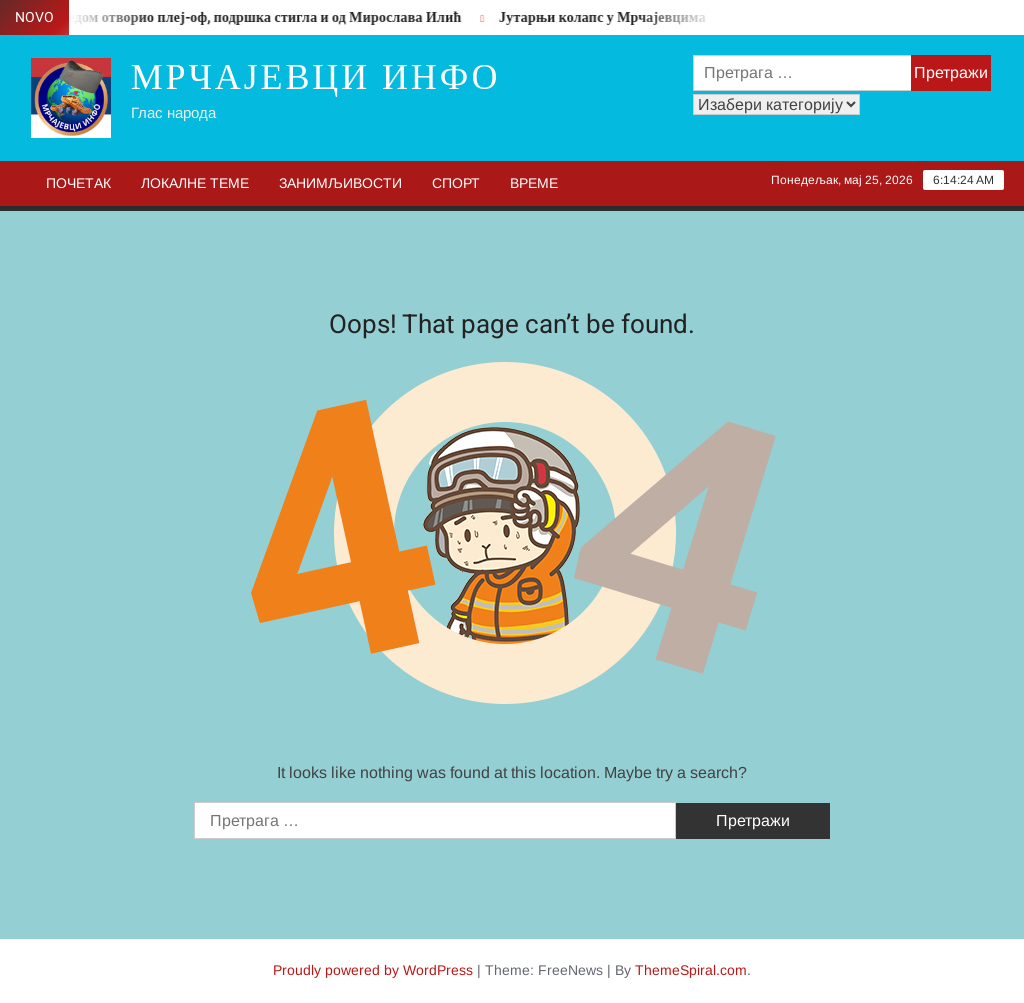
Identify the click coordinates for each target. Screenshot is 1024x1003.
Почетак (78, 183)
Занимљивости (340, 183)
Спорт (456, 183)
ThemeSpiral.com (691, 970)
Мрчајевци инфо (316, 77)
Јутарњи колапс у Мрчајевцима (606, 17)
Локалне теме (195, 183)
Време (534, 183)
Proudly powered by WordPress (373, 970)
